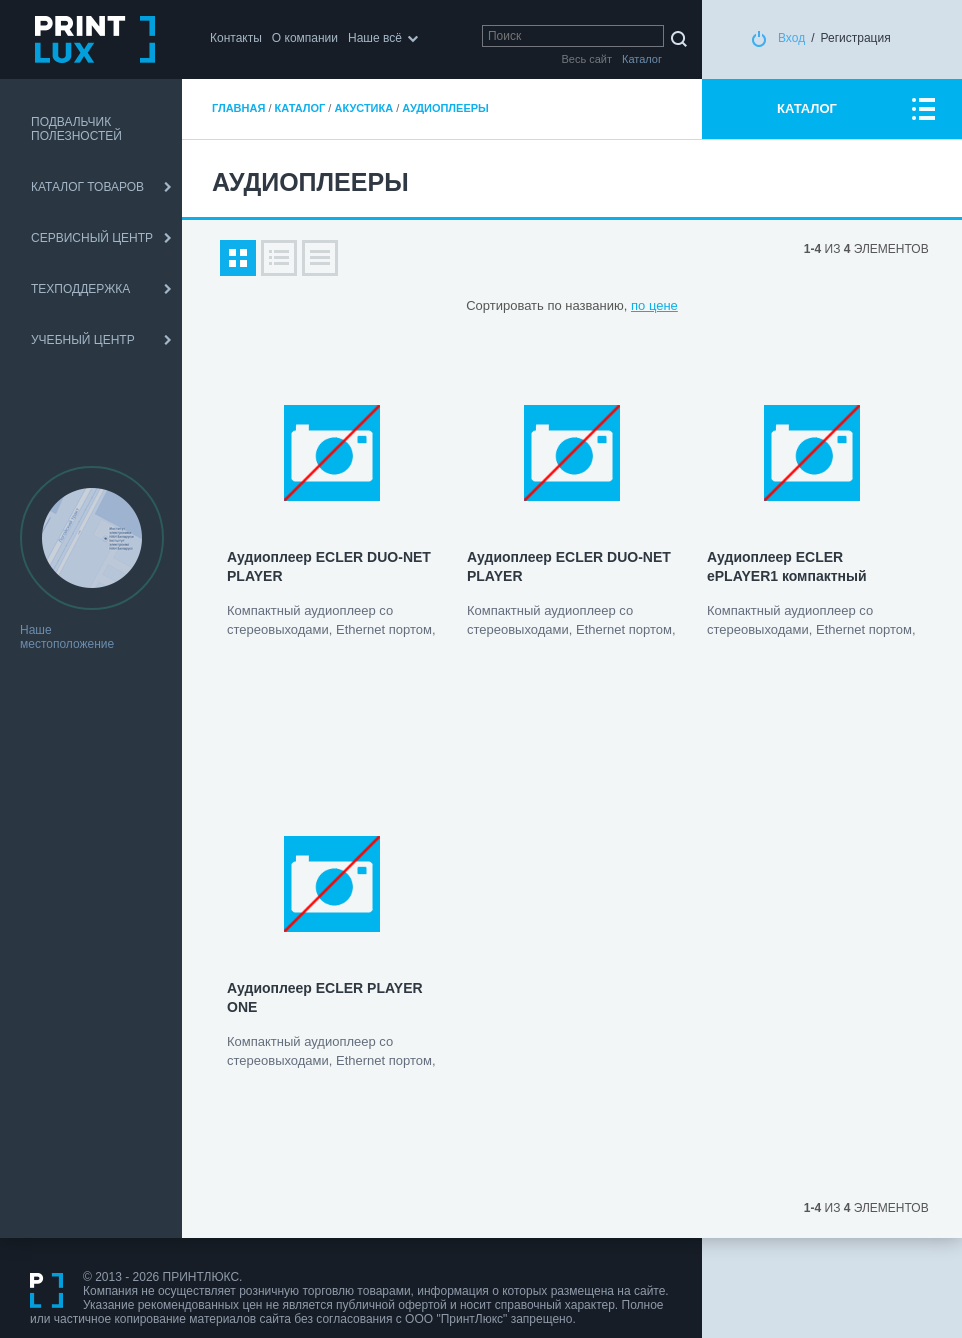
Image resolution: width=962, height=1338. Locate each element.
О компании (305, 38)
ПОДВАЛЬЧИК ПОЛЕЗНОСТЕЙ (76, 129)
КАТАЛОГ (807, 108)
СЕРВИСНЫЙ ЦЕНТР (92, 238)
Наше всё (375, 38)
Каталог (300, 108)
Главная (238, 108)
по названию (585, 305)
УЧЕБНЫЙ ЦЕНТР (83, 340)
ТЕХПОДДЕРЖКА (80, 289)
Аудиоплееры (445, 108)
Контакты (236, 38)
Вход (791, 38)
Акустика (363, 108)
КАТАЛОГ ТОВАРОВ (87, 187)
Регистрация (856, 38)
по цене (654, 305)
